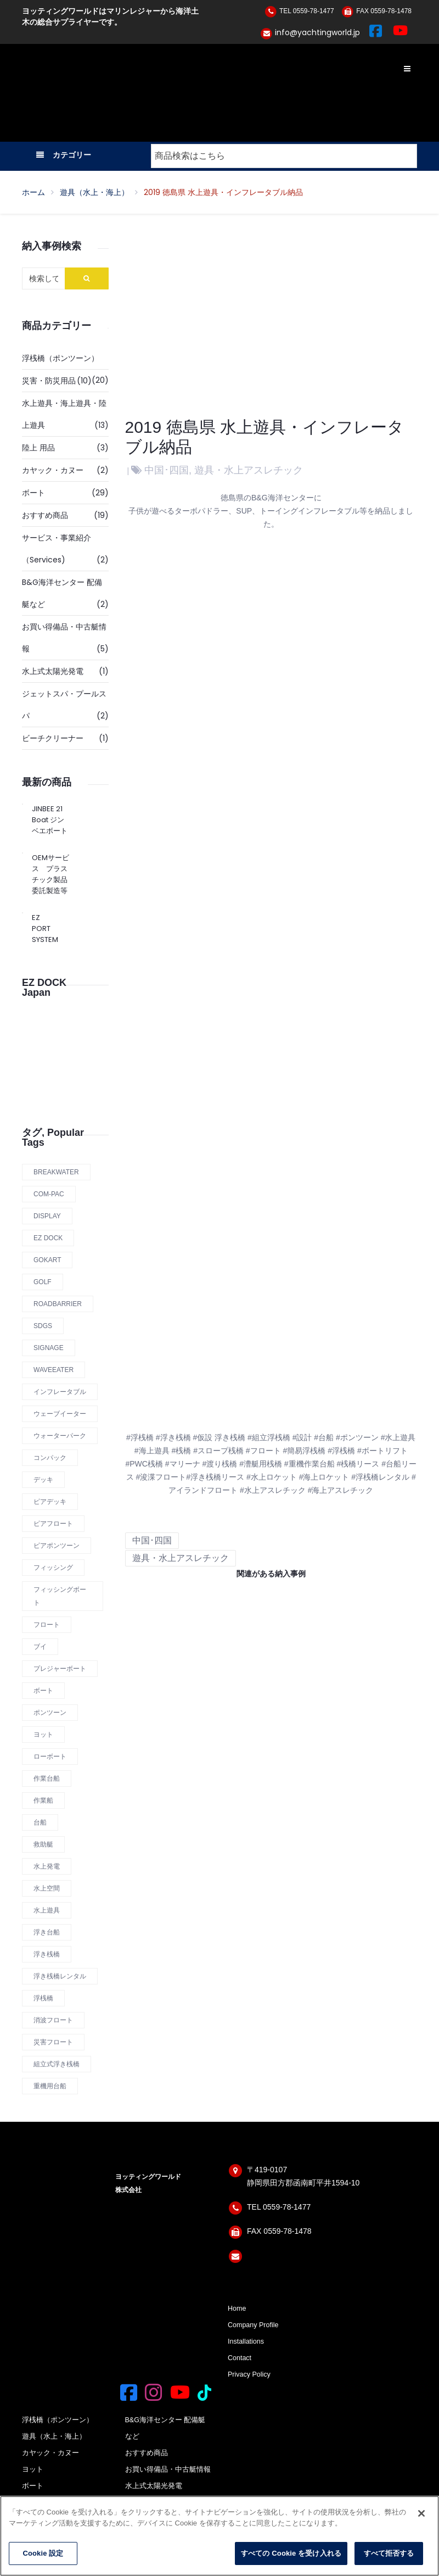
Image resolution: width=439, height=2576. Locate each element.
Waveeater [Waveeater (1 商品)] (53, 1370)
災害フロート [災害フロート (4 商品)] (53, 2042)
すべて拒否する (389, 2553)
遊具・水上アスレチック (248, 470)
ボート (33, 492)
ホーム (33, 192)
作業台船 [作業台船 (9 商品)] (46, 1778)
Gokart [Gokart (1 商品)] (47, 1260)
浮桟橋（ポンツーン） (60, 358)
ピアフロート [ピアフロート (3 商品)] (53, 1523)
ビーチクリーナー (52, 738)
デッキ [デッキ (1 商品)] (43, 1480)
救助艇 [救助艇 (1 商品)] (43, 1844)
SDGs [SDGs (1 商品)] (42, 1326)
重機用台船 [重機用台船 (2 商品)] (49, 2086)
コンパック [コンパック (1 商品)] (49, 1458)
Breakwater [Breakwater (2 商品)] (56, 1172)
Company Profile (253, 2325)
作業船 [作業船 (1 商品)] (43, 1800)
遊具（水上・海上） (94, 192)
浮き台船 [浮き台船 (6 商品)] (46, 1932)
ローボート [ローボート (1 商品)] (49, 1756)
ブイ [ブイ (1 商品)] (40, 1647)
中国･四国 (166, 470)
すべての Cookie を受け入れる (291, 2553)
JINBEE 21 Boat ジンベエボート (49, 820)
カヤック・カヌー (52, 470)
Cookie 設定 (42, 2553)
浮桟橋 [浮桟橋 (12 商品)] (43, 1998)
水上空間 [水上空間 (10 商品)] (46, 1888)
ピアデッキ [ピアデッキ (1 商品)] (49, 1502)
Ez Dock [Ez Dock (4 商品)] (48, 1238)
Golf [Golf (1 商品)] (42, 1282)
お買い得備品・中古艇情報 (168, 2469)
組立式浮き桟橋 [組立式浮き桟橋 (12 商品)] (56, 2064)
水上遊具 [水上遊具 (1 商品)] (46, 1910)
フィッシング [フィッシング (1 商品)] (53, 1567)
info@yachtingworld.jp (317, 32)
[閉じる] (421, 2513)
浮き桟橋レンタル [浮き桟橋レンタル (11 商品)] (59, 1976)
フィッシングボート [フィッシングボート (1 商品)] (59, 1596)
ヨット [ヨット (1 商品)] (43, 1734)
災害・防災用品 (49, 380)
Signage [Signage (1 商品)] (48, 1348)
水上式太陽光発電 (52, 671)
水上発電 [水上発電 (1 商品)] (46, 1866)
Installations (246, 2341)
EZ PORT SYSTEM (41, 928)
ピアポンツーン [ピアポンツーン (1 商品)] (56, 1545)
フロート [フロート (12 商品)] (46, 1625)
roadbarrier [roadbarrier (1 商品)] (57, 1304)
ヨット (32, 2469)
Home (237, 2308)
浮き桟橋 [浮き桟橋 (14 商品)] (46, 1954)
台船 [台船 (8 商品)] (40, 1822)
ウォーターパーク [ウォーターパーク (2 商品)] (59, 1436)
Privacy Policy (249, 2374)
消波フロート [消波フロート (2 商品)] (53, 2020)
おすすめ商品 (45, 515)
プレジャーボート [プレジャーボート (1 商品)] (59, 1668)
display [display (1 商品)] (47, 1216)
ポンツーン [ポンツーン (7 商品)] (49, 1712)
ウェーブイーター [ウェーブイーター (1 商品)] (59, 1414)
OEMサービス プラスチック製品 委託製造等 (50, 874)
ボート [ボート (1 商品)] (43, 1690)
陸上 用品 (38, 447)
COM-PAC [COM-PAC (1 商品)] (48, 1194)
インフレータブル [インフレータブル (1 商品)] (59, 1392)
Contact (239, 2358)
